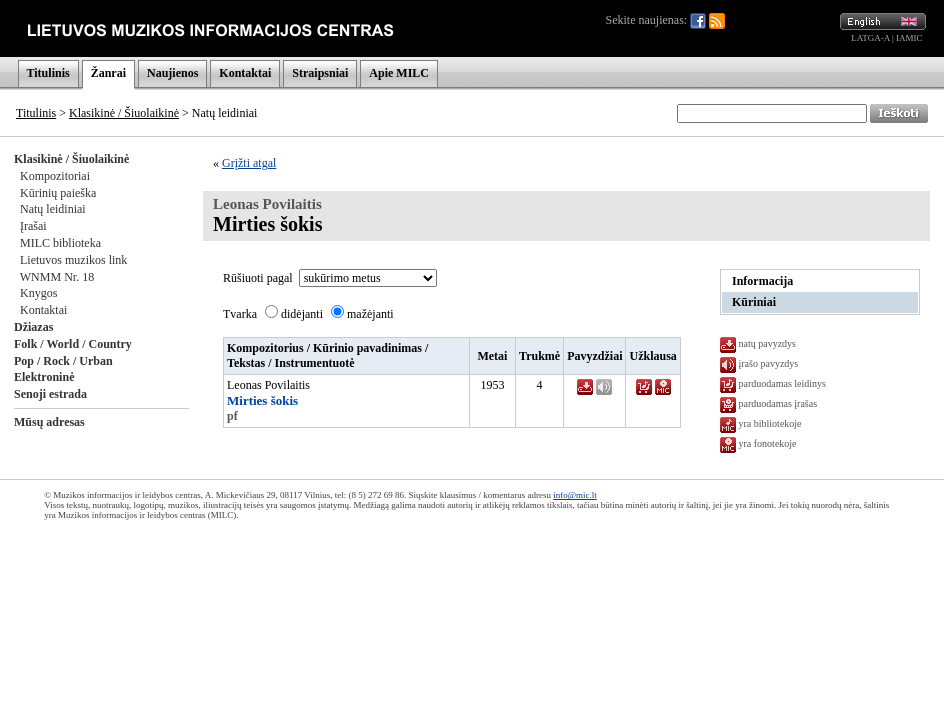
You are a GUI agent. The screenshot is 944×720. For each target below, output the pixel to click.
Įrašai (33, 226)
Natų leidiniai (53, 209)
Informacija (762, 281)
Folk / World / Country (73, 344)
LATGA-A (870, 38)
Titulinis (48, 73)
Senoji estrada (50, 394)
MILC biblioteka (60, 243)
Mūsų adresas (49, 422)
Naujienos (172, 73)
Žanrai (108, 73)
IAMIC (909, 38)
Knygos (38, 293)
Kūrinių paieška (58, 193)
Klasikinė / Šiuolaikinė (124, 113)
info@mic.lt (575, 495)
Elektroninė (44, 377)
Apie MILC (399, 73)
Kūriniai (754, 302)
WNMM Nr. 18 (57, 277)
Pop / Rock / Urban (63, 361)
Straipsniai (320, 73)
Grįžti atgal (249, 163)
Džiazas (33, 327)
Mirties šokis (262, 400)
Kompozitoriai (55, 176)
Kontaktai (245, 73)
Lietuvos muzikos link (73, 260)
